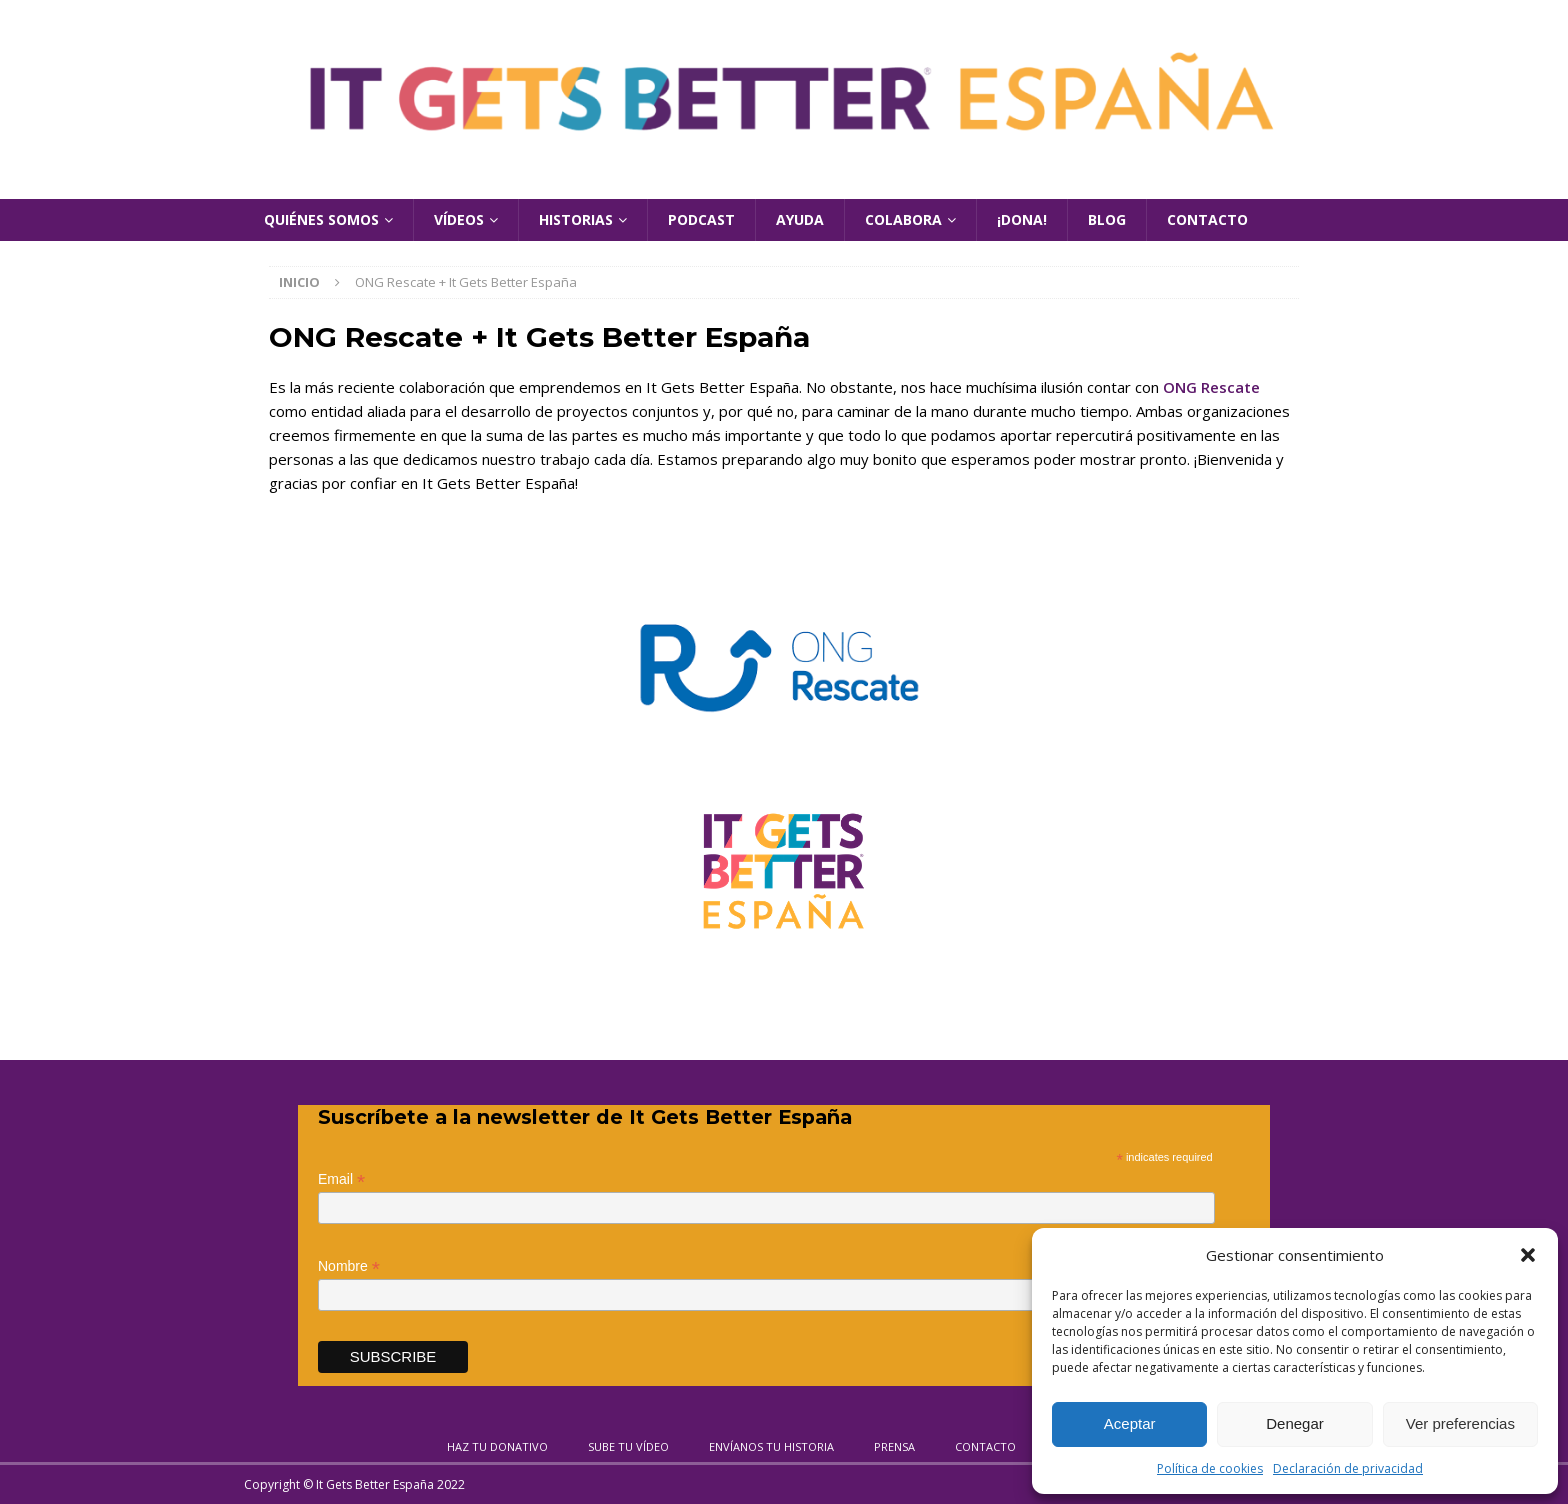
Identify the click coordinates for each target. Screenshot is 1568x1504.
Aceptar (1130, 1423)
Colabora (903, 219)
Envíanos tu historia (771, 1446)
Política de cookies (1210, 1468)
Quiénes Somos (321, 219)
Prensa (894, 1446)
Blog (1107, 219)
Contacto (1207, 219)
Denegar (1295, 1423)
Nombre (349, 1266)
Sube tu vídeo (628, 1446)
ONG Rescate (1211, 387)
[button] (1528, 1255)
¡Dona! (1022, 219)
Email (341, 1179)
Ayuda (800, 219)
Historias (576, 219)
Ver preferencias (1460, 1423)
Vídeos (459, 219)
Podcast (701, 219)
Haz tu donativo (497, 1446)
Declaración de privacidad (1348, 1468)
